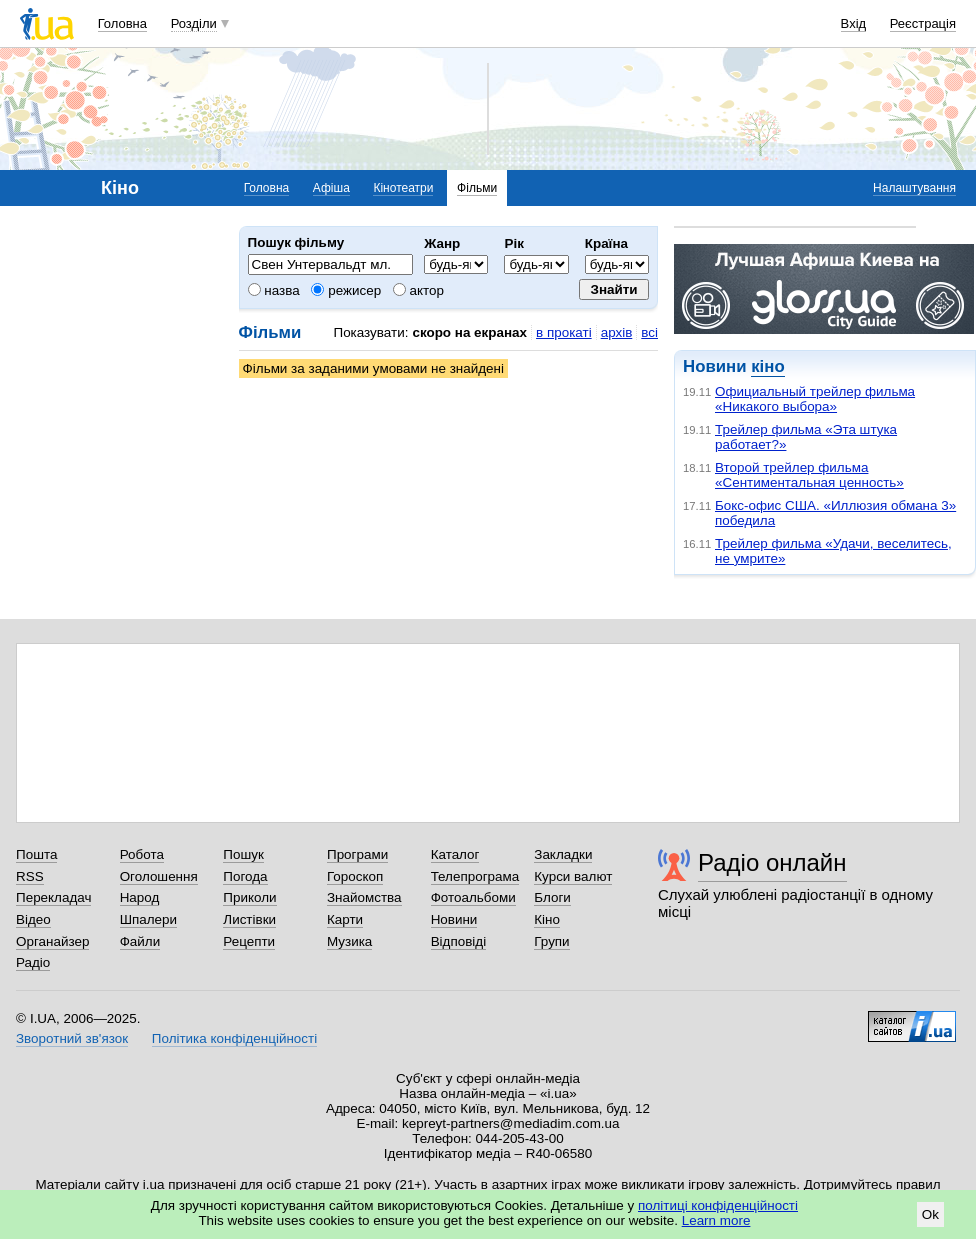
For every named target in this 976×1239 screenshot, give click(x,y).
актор (418, 290)
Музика (349, 941)
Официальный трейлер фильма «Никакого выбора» (815, 399)
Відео (33, 919)
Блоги (552, 897)
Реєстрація (923, 23)
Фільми (477, 188)
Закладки (563, 854)
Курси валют (573, 876)
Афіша (331, 188)
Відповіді (459, 941)
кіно (767, 366)
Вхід (854, 23)
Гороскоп (355, 876)
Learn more (716, 1220)
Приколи (249, 897)
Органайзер (52, 941)
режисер (346, 290)
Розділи (194, 23)
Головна (122, 23)
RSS (30, 876)
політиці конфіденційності (718, 1205)
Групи (551, 941)
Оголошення (159, 876)
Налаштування (914, 188)
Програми (357, 854)
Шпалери (148, 919)
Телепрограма (475, 876)
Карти (345, 919)
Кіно (547, 919)
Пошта (36, 854)
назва (274, 290)
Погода (245, 876)
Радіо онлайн (772, 862)
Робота (142, 854)
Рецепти (249, 941)
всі (649, 332)
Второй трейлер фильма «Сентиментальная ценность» (809, 475)
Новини (454, 919)
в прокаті (564, 332)
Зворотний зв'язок (72, 1038)
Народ (140, 897)
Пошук (243, 854)
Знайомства (364, 897)
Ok (930, 1214)
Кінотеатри (403, 188)
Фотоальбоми (473, 897)
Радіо (33, 962)
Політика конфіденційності (234, 1038)
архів (617, 332)
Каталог (455, 854)
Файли (140, 941)
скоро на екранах (469, 332)
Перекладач (53, 897)
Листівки (249, 919)
